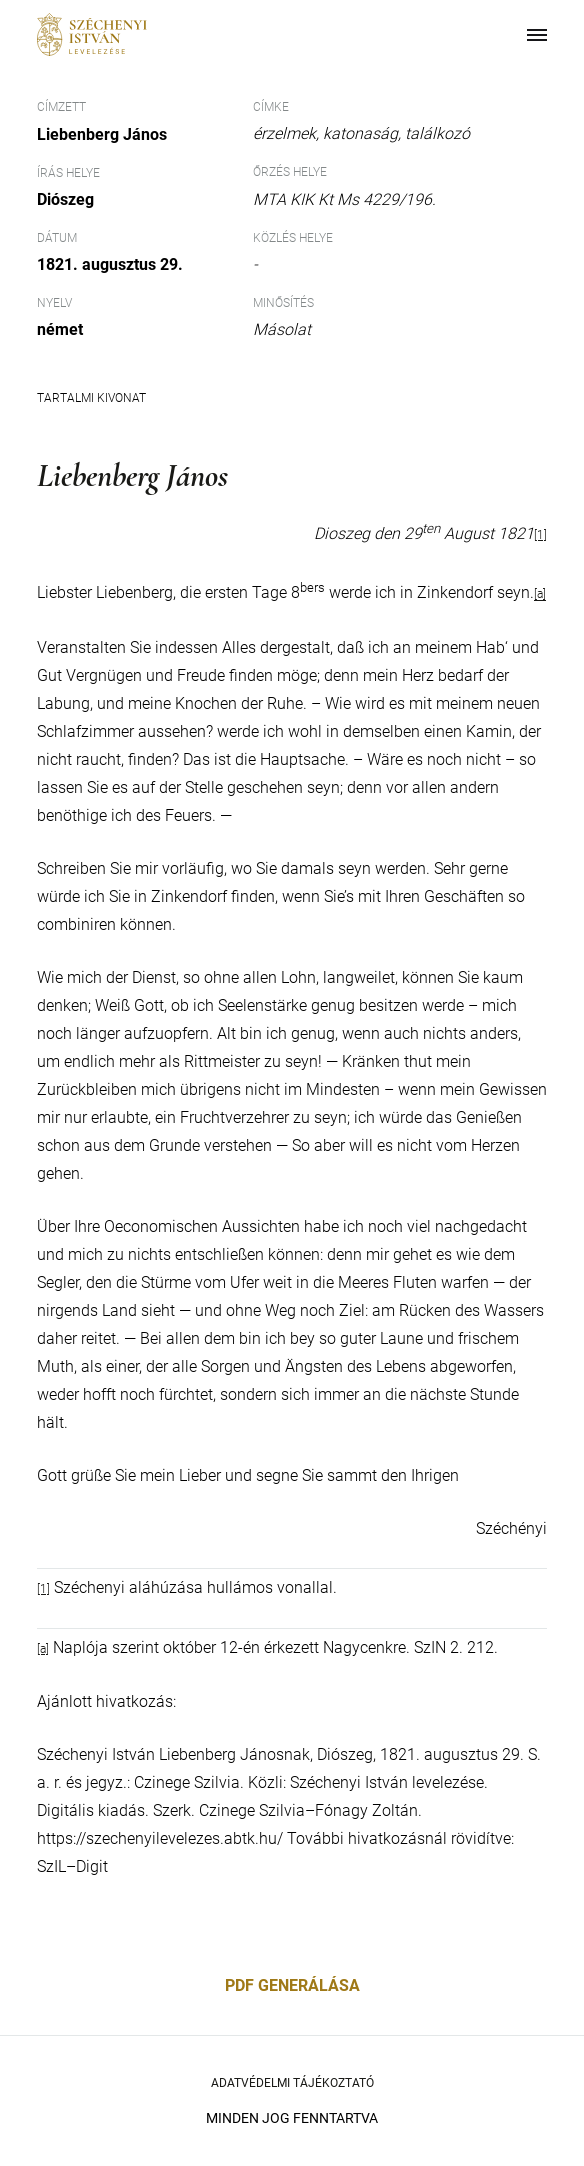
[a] (540, 595)
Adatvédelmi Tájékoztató (292, 2083)
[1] (540, 535)
